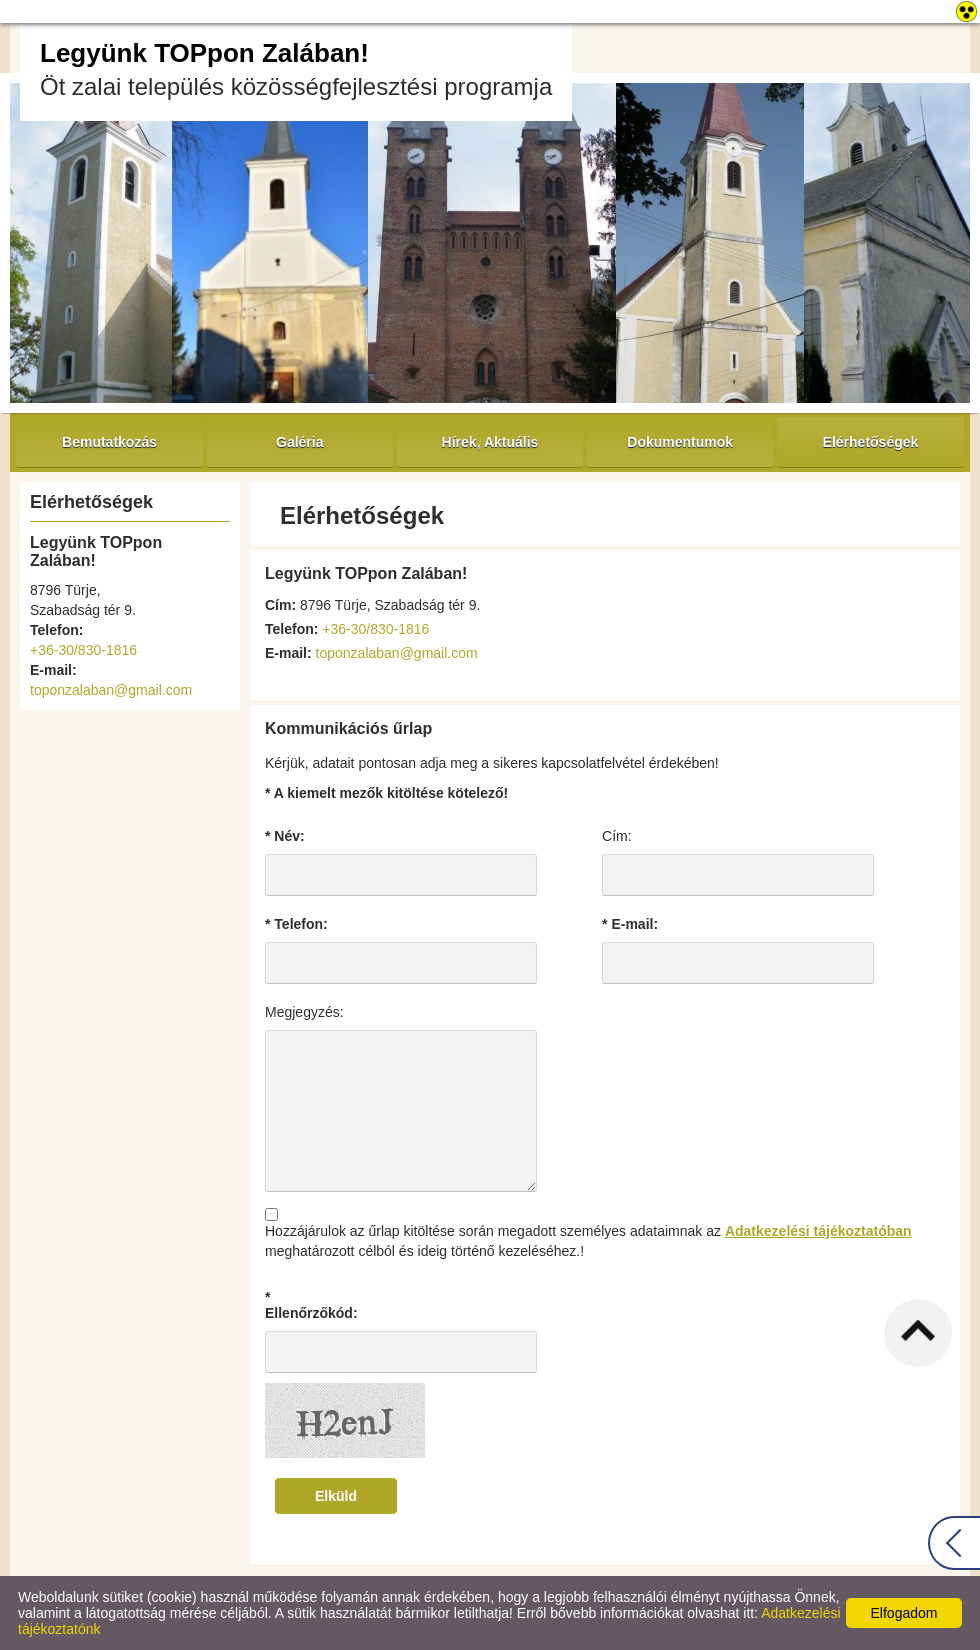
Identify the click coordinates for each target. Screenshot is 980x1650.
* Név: (285, 836)
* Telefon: (296, 924)
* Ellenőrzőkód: (311, 1305)
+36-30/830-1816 (83, 650)
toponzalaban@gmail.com (111, 690)
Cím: (617, 836)
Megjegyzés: (304, 1012)
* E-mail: (630, 924)
